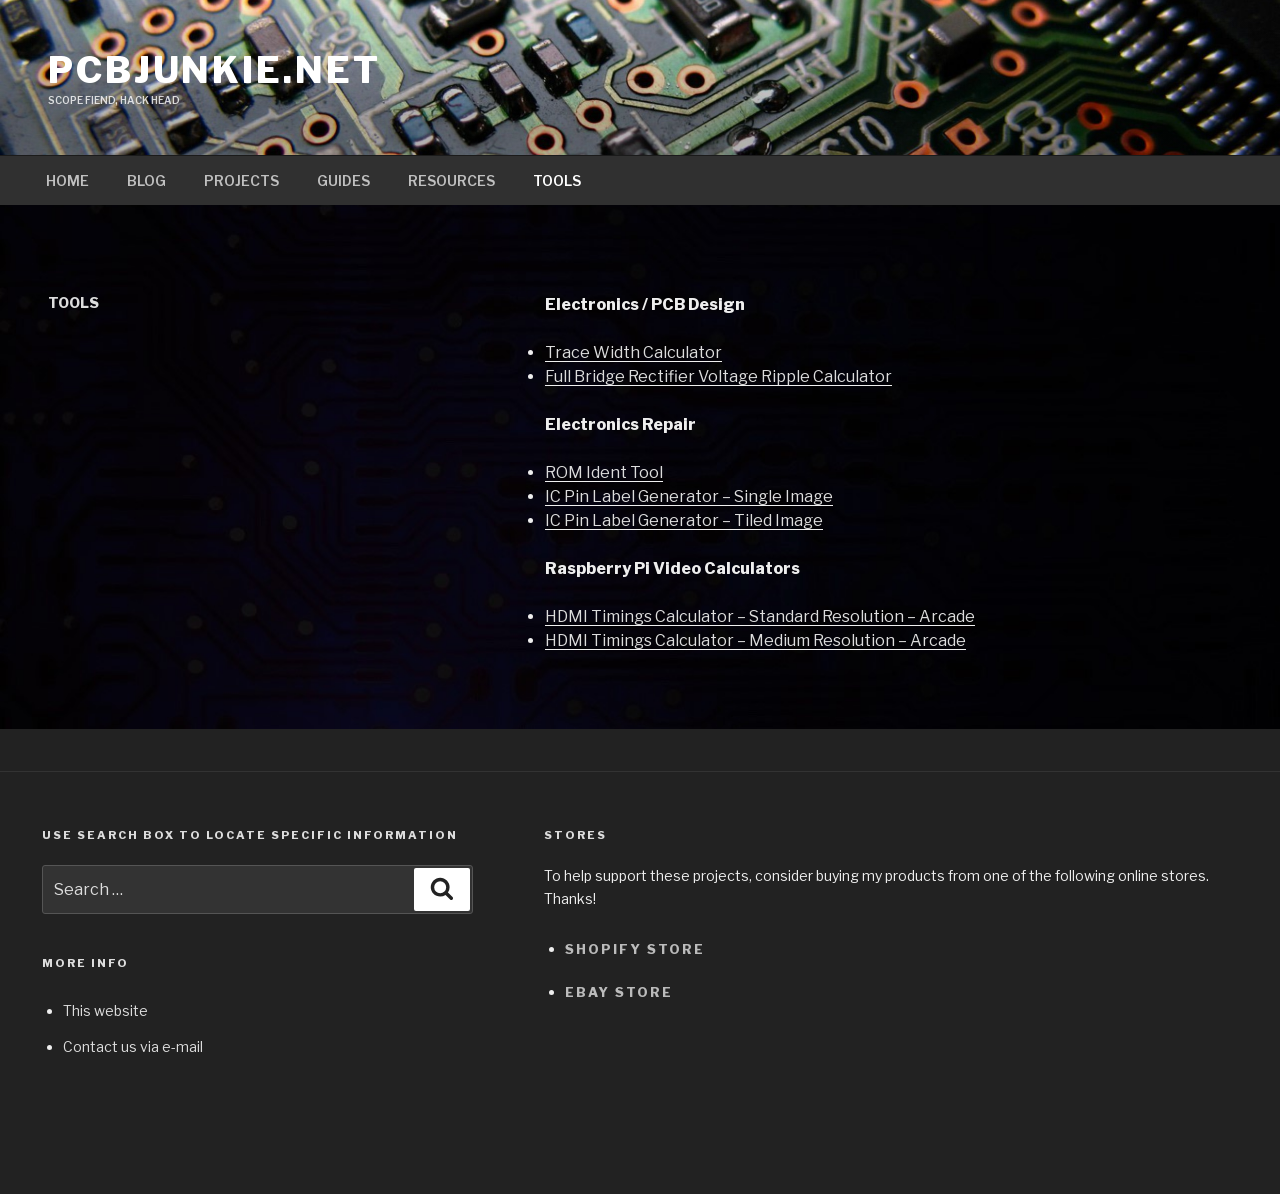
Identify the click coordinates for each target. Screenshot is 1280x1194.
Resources (451, 180)
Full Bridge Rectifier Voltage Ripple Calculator (718, 376)
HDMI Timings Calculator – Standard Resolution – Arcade (760, 616)
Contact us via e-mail (133, 1046)
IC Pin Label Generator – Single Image (689, 496)
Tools (557, 180)
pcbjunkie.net (214, 70)
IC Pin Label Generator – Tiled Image (684, 520)
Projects (241, 180)
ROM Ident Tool (604, 472)
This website (105, 1010)
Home (67, 180)
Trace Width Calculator (633, 352)
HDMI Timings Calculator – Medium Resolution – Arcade (755, 640)
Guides (343, 180)
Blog (146, 180)
